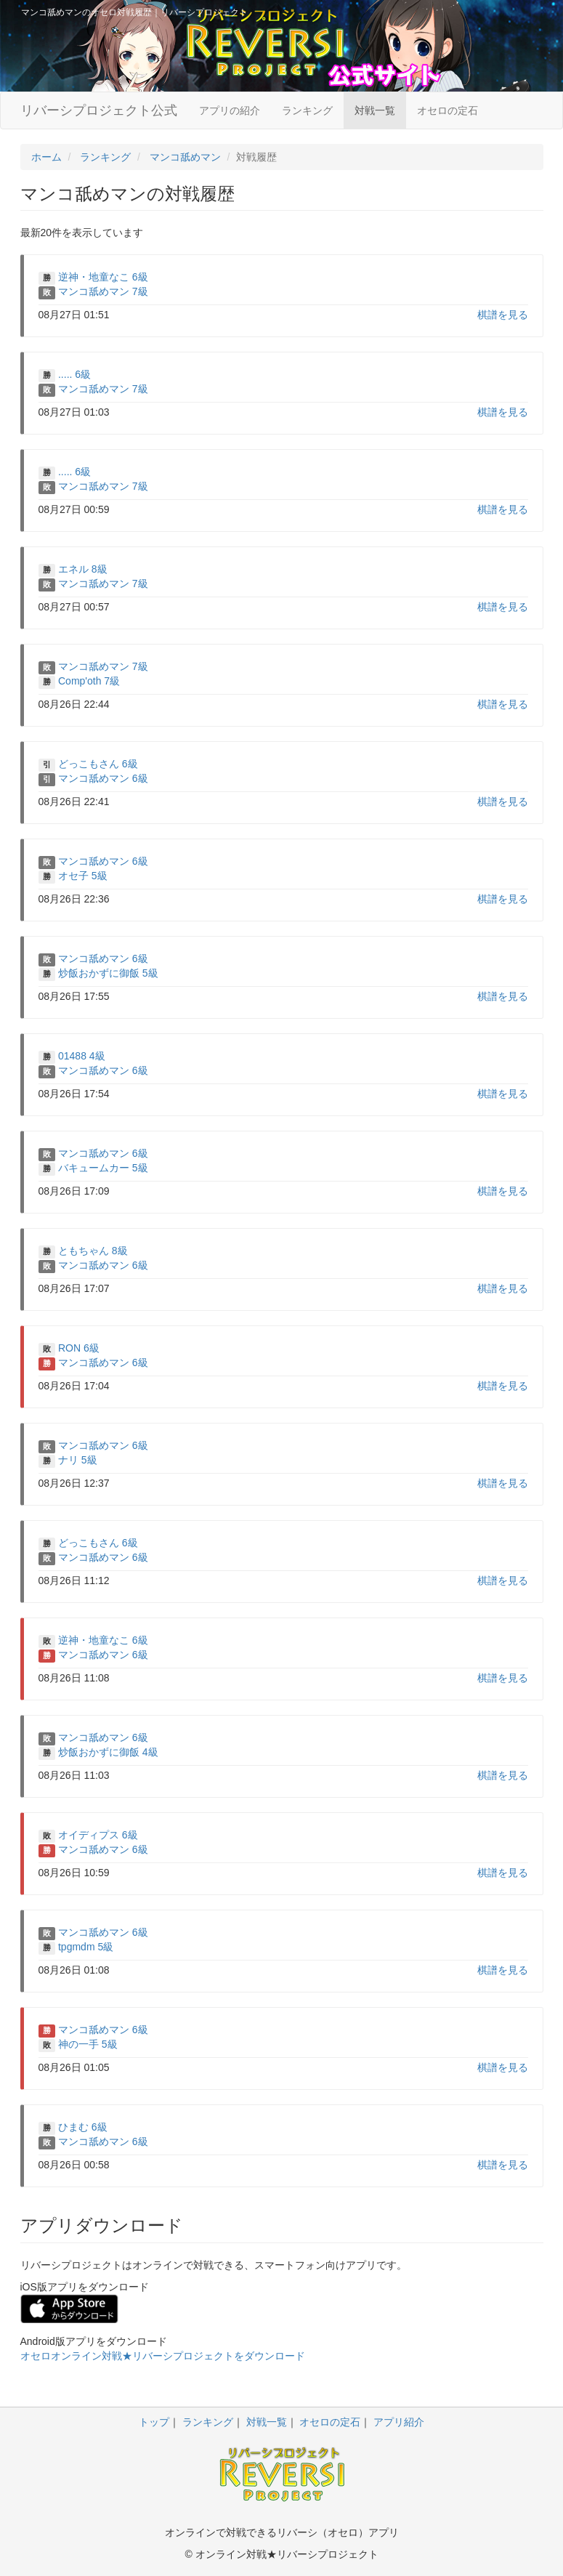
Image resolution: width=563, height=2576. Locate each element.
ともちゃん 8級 (93, 1250)
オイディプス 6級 (98, 1835)
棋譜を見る (502, 314)
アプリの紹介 (229, 110)
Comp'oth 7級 (89, 681)
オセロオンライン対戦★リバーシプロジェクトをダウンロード (162, 2356)
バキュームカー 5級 (103, 1168)
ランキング (307, 110)
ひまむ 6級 (83, 2127)
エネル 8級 (83, 569)
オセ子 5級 (83, 875)
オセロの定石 (447, 110)
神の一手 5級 (88, 2044)
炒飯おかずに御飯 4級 (108, 1752)
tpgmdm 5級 (85, 1947)
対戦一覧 (375, 110)
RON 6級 (79, 1348)
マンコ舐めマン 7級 (103, 291)
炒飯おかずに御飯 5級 (108, 973)
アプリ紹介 (398, 2422)
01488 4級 (81, 1056)
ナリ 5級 (77, 1460)
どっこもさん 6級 (98, 764)
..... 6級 (74, 374)
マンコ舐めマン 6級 (103, 778)
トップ (154, 2422)
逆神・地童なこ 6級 (103, 277)
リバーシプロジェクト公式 (98, 110)
